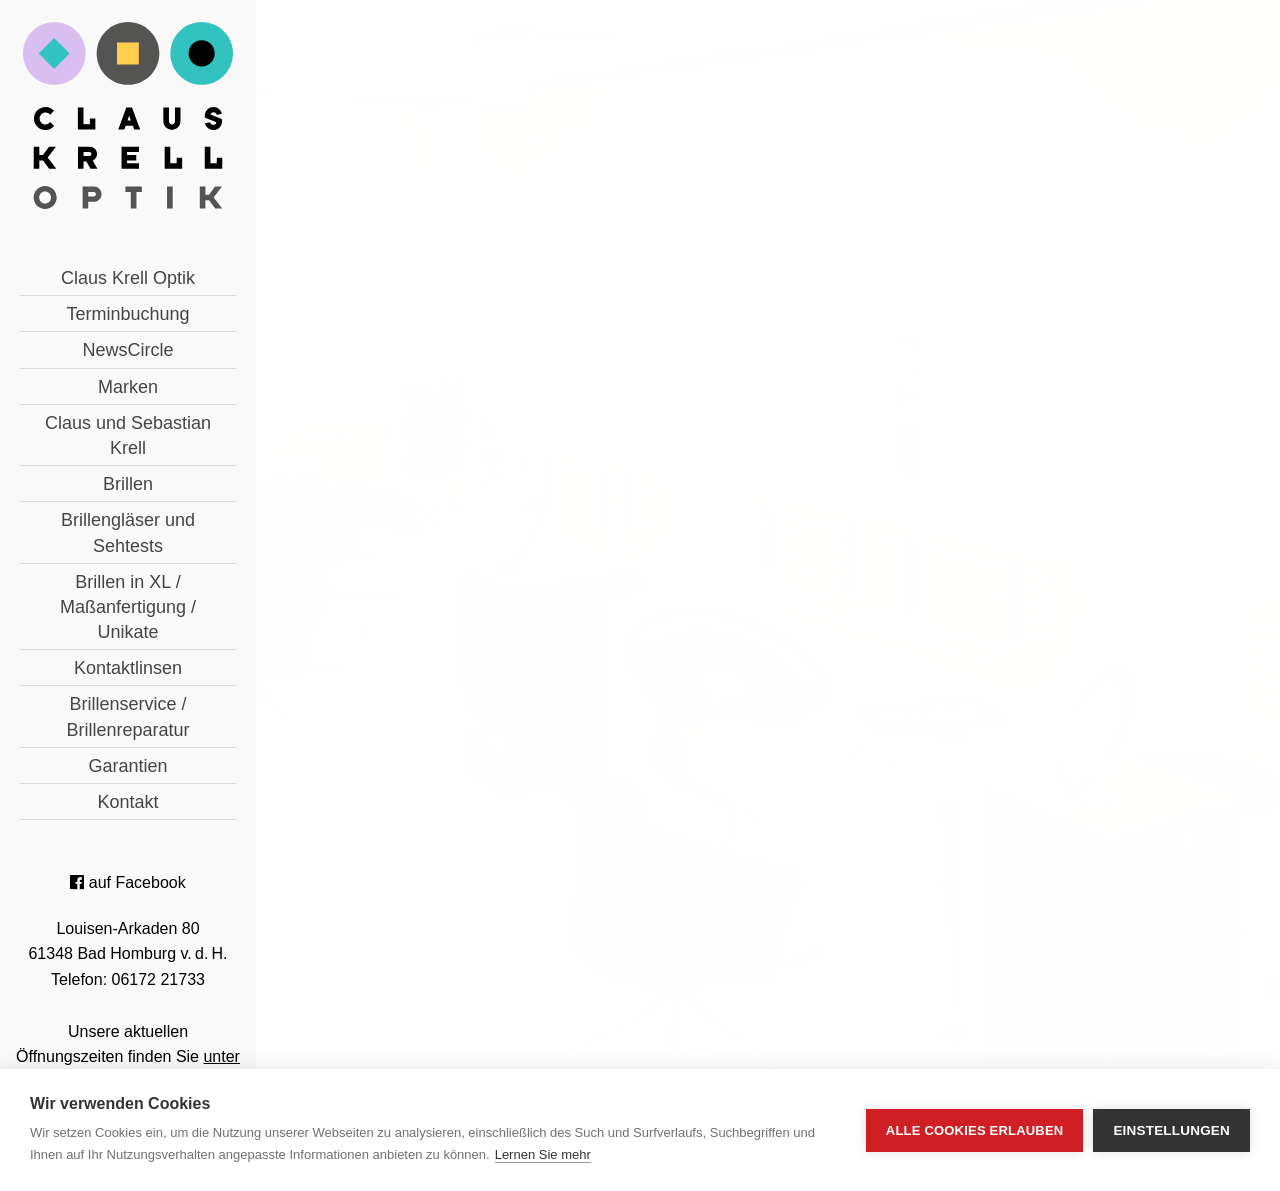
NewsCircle (127, 350)
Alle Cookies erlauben (975, 1130)
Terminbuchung (127, 314)
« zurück (443, 731)
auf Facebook (127, 882)
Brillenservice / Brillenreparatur (127, 716)
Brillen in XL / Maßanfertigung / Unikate (128, 607)
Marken (128, 387)
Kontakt (127, 802)
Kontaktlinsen (128, 668)
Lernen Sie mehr (543, 1154)
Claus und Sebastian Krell (128, 435)
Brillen (128, 484)
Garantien (127, 766)
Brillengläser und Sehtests (128, 532)
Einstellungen (1171, 1130)
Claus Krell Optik (128, 278)
